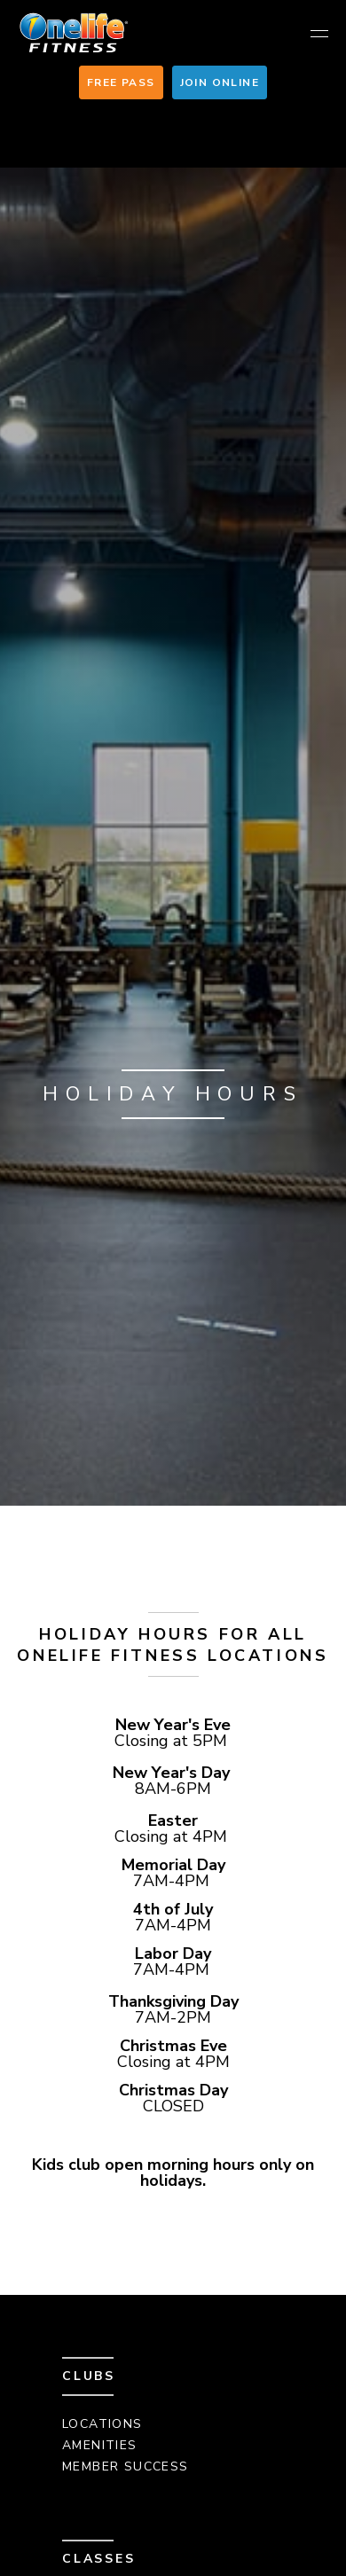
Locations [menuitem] (102, 2423)
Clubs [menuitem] (88, 2376)
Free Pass (121, 82)
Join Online (219, 82)
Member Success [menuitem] (125, 2466)
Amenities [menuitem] (100, 2445)
